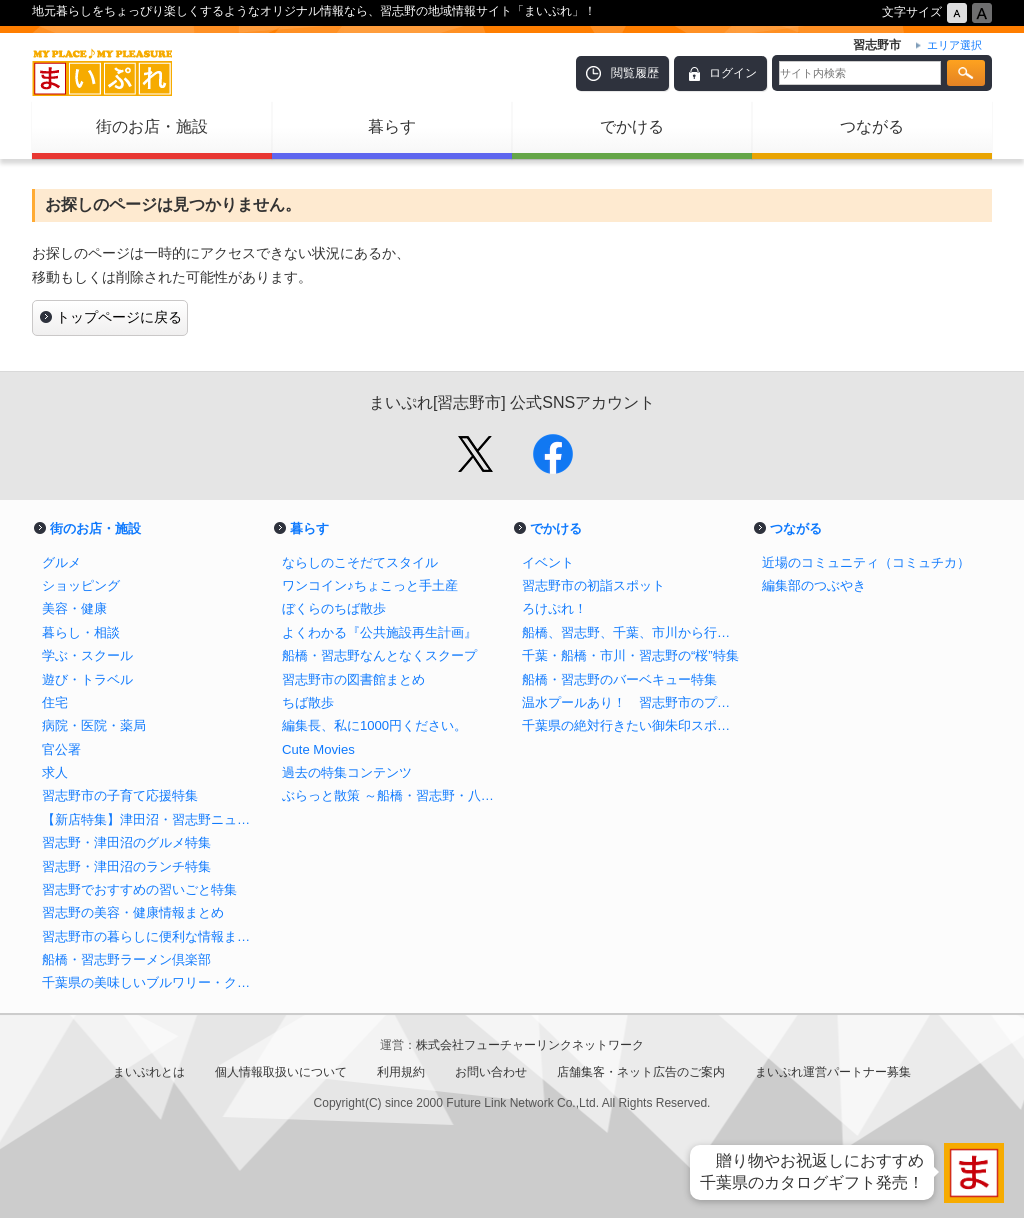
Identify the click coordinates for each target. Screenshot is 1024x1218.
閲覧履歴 (635, 73)
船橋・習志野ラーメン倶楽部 (126, 959)
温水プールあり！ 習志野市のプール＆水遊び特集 (632, 702)
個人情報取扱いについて (281, 1072)
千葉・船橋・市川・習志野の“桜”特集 (630, 655)
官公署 (61, 749)
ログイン (733, 73)
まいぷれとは (149, 1072)
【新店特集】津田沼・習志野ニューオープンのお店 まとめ (152, 819)
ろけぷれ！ (554, 608)
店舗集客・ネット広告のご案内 (641, 1072)
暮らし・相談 (81, 632)
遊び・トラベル (87, 679)
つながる (872, 126)
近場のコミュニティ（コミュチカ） (866, 562)
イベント (548, 562)
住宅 (55, 702)
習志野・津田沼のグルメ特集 (126, 842)
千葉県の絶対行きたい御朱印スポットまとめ (632, 725)
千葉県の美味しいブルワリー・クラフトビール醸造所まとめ (152, 982)
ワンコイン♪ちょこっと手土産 (370, 585)
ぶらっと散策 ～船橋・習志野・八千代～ (392, 795)
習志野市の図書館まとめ (353, 679)
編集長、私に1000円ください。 (374, 725)
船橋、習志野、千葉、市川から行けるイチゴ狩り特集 (632, 632)
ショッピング (81, 585)
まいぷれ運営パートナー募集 (833, 1072)
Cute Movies (318, 749)
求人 (55, 772)
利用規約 (401, 1072)
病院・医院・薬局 (94, 725)
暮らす (392, 126)
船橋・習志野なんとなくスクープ (379, 655)
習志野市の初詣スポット (593, 585)
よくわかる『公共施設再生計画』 (379, 632)
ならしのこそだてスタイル (360, 562)
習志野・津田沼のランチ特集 (126, 866)
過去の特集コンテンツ (347, 772)
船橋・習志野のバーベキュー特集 (619, 679)
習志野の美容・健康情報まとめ (133, 912)
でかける (632, 126)
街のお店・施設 (152, 126)
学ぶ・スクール (87, 655)
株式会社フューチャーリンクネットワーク (530, 1045)
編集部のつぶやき (814, 585)
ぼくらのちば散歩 (334, 608)
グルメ (61, 562)
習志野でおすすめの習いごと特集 (139, 889)
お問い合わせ (491, 1072)
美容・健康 (74, 608)
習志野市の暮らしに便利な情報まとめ (152, 936)
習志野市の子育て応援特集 (120, 795)
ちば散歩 (308, 702)
